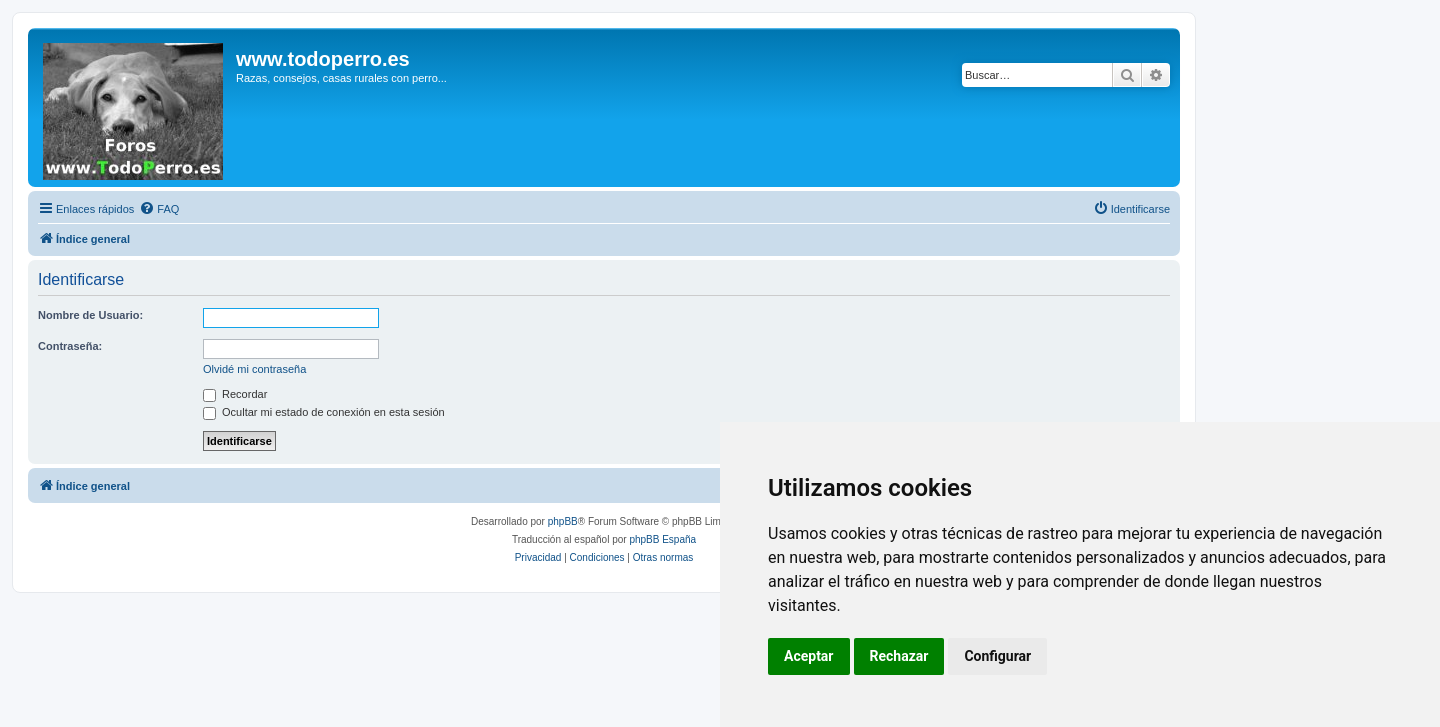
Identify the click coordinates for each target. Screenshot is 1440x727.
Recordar (235, 394)
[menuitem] (159, 209)
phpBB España (662, 539)
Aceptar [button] (809, 656)
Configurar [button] (997, 656)
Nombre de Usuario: (90, 315)
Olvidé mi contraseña (254, 369)
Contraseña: (70, 346)
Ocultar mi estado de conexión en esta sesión (324, 412)
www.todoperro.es (323, 59)
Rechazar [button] (899, 656)
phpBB (563, 521)
